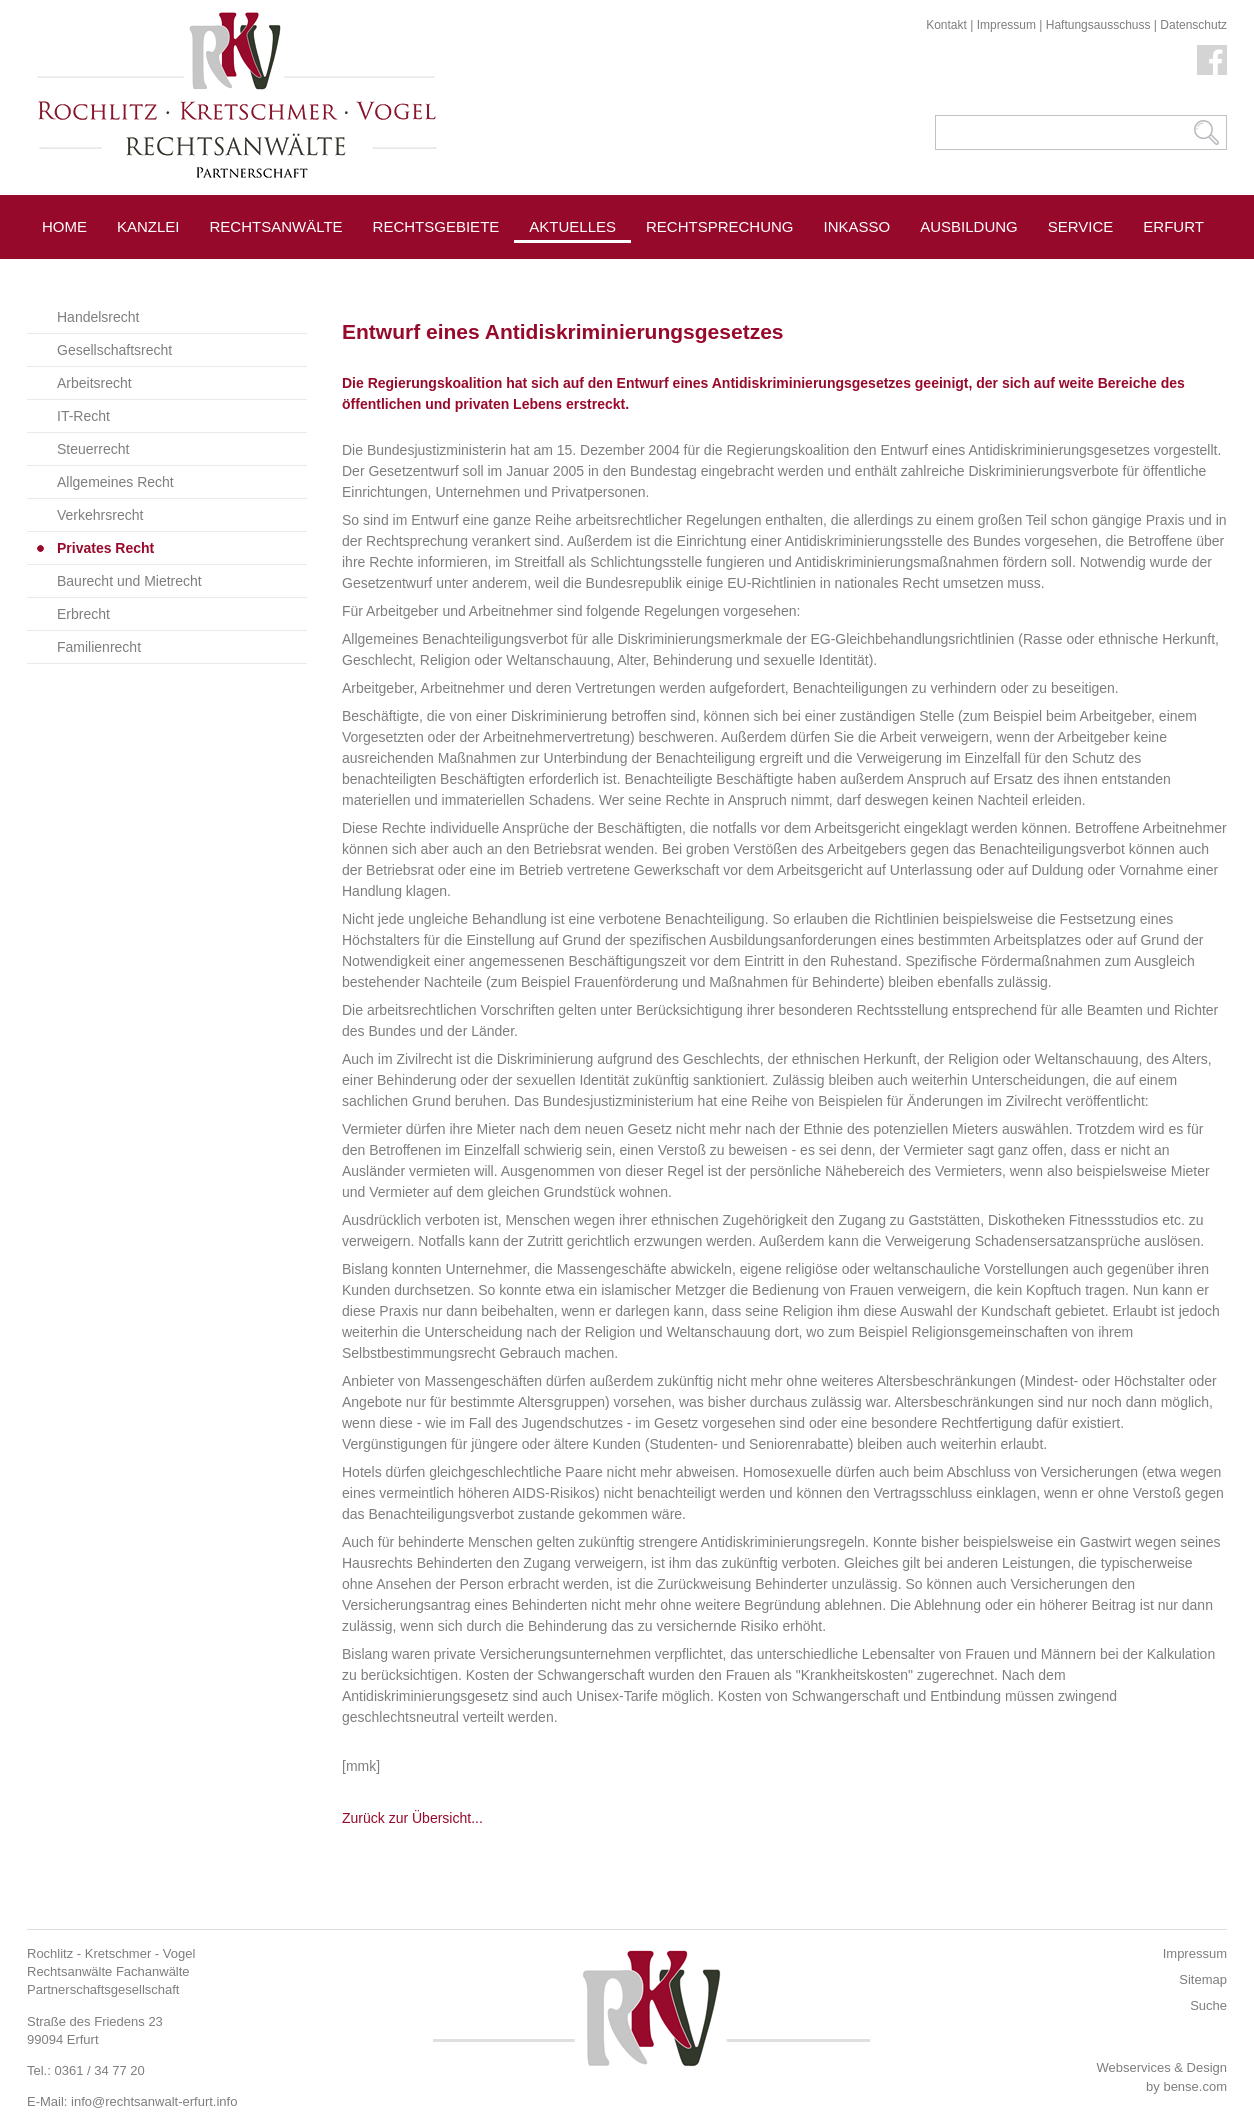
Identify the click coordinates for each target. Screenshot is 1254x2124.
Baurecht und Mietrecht (129, 581)
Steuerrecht (93, 449)
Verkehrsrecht (100, 515)
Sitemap (1203, 1979)
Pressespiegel (708, 271)
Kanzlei (148, 226)
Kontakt (946, 25)
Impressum (1006, 25)
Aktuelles (572, 226)
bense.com (1195, 2086)
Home (64, 226)
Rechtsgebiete (436, 226)
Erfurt (1173, 226)
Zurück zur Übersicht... (412, 1818)
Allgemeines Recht (115, 482)
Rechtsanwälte (276, 226)
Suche (1208, 2005)
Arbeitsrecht (94, 383)
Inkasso (857, 226)
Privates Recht (105, 548)
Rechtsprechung (720, 226)
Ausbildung (969, 226)
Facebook (1212, 60)
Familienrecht (99, 647)
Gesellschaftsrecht (114, 350)
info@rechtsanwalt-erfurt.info (154, 2101)
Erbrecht (83, 614)
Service (1081, 226)
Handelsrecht (98, 317)
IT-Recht (83, 416)
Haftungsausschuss (1098, 25)
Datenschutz (1193, 25)
